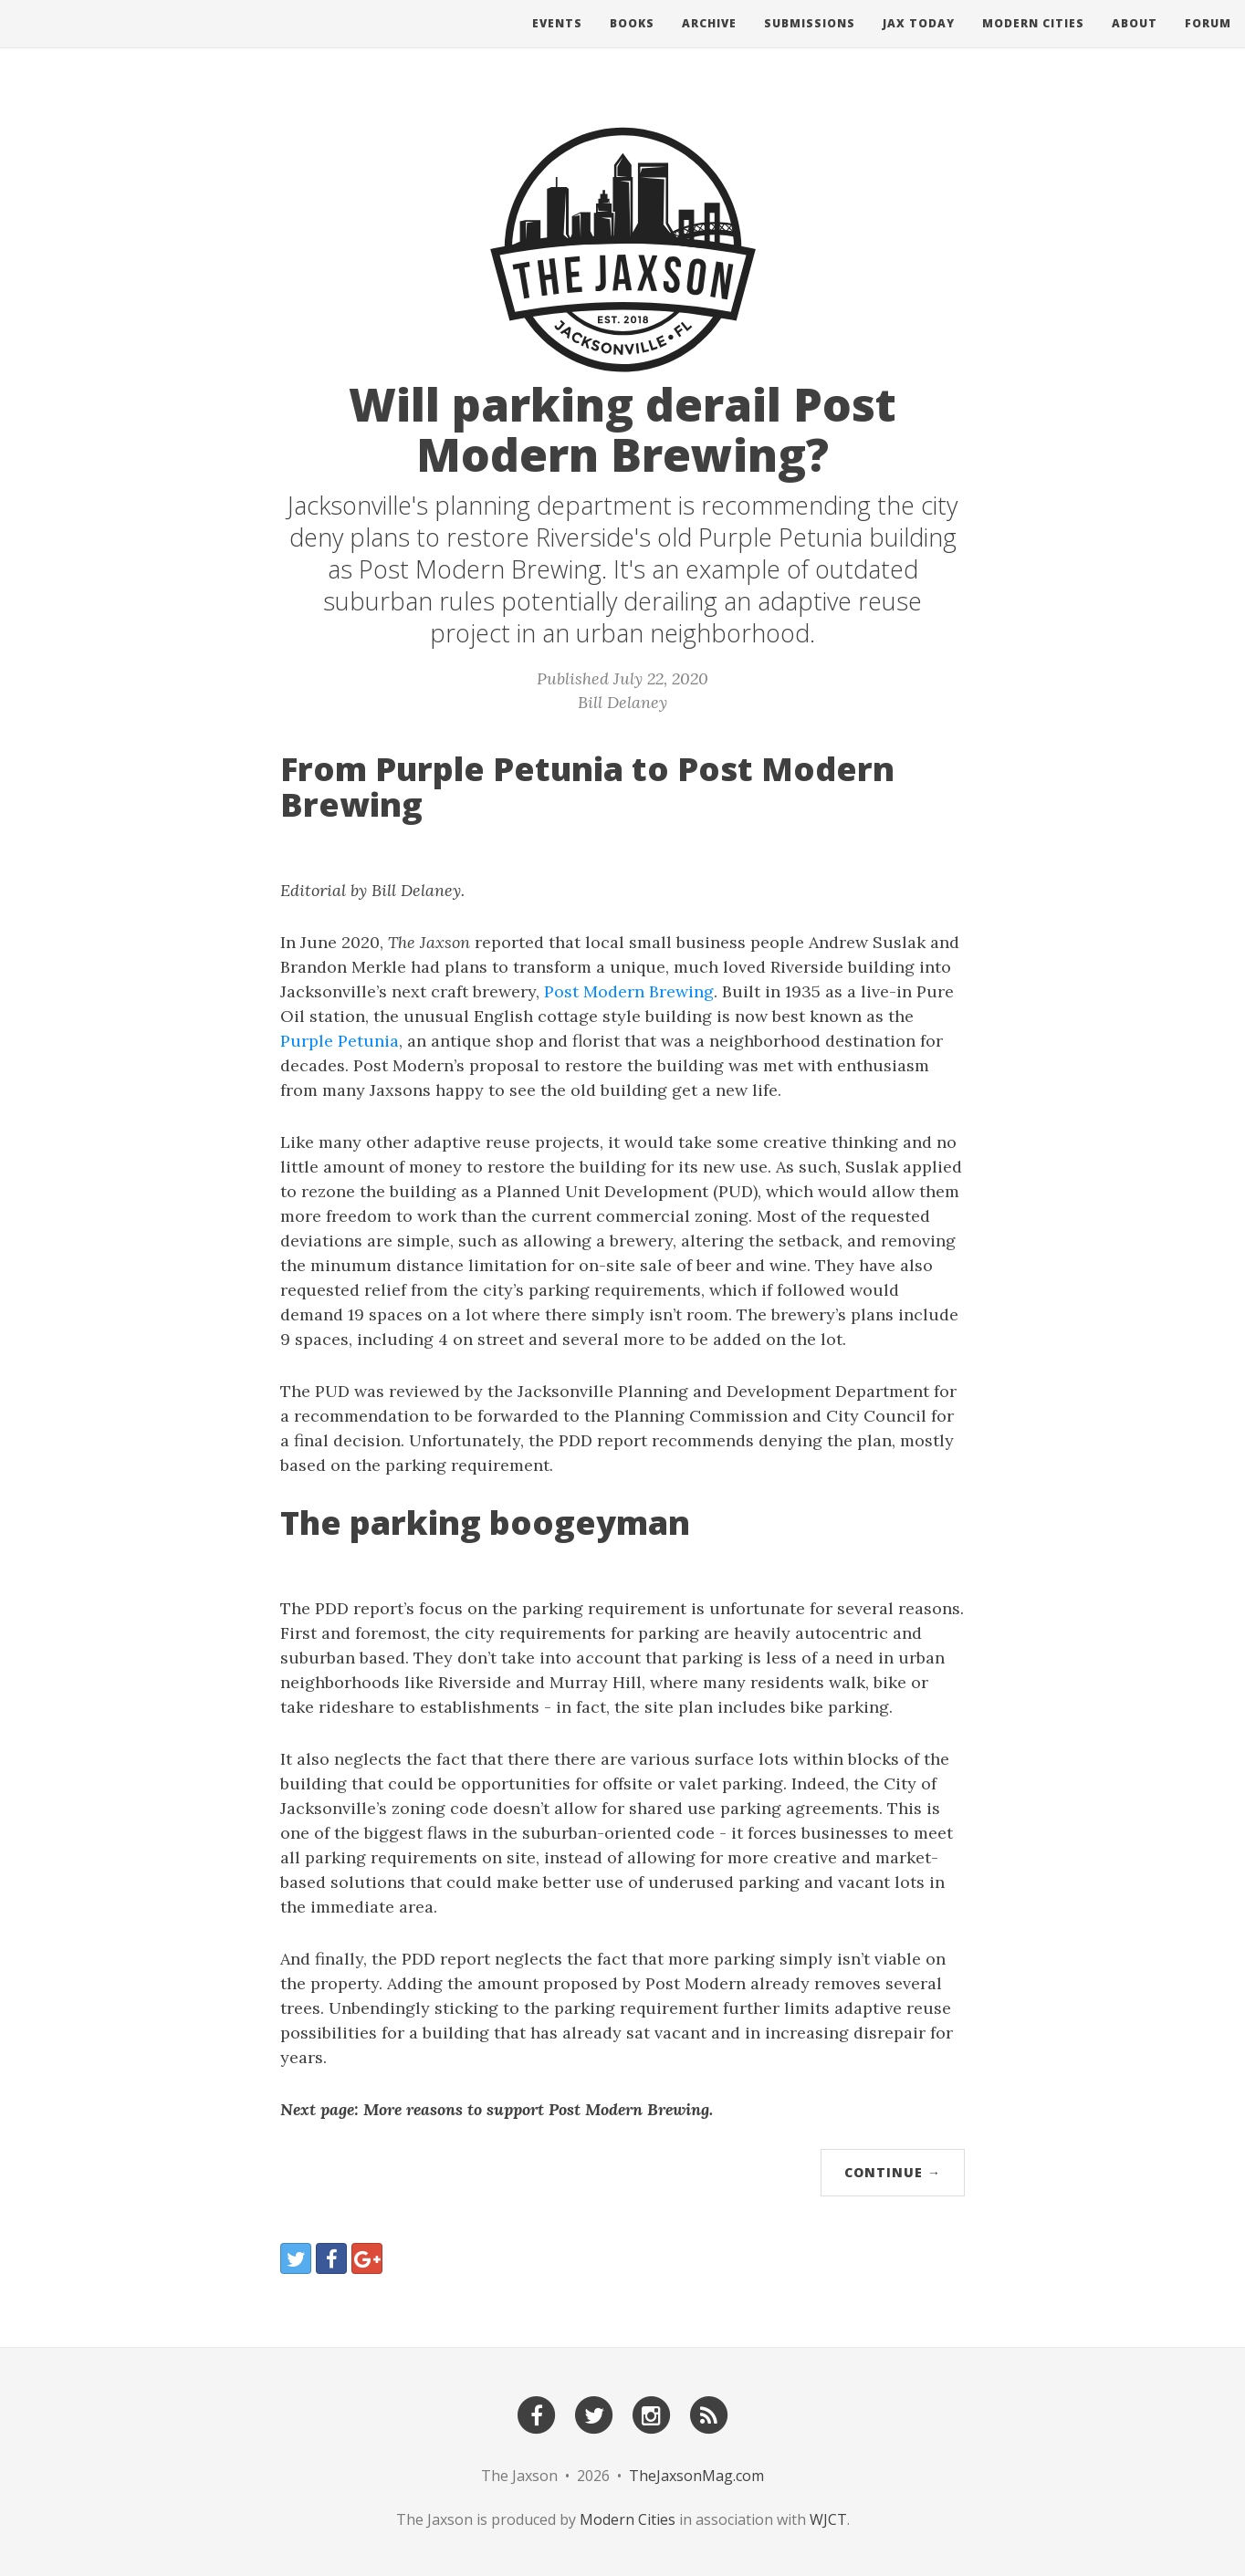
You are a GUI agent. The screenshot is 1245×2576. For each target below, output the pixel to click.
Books (632, 40)
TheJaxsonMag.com (696, 2476)
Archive (709, 40)
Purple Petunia (339, 1040)
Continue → (892, 2172)
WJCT (828, 2519)
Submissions (809, 40)
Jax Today (919, 40)
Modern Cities (1033, 40)
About (1134, 40)
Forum (1208, 40)
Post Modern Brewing (629, 991)
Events (557, 40)
